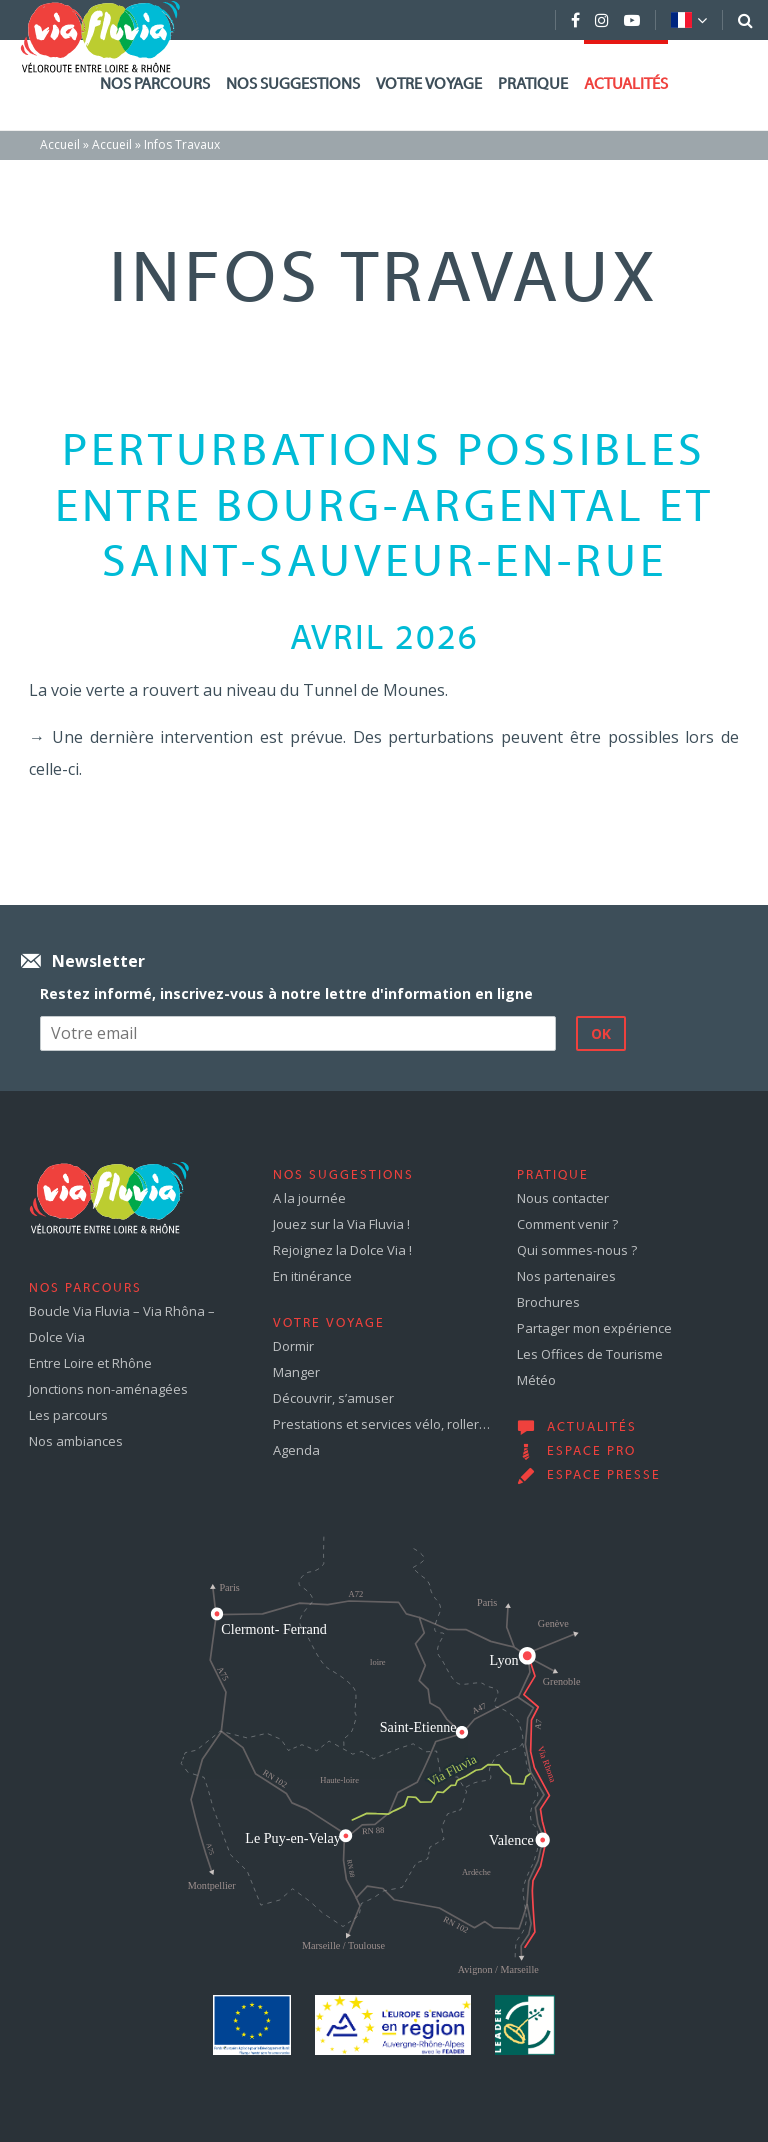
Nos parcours (155, 85)
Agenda (296, 1450)
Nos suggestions (293, 85)
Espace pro (591, 1452)
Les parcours (68, 1415)
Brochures (548, 1302)
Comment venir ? (567, 1224)
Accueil (60, 144)
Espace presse (604, 1476)
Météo (536, 1380)
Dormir (293, 1346)
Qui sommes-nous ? (577, 1250)
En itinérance (312, 1276)
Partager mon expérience (594, 1328)
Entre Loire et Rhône (90, 1363)
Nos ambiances (76, 1441)
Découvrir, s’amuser (333, 1398)
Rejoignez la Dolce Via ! (342, 1250)
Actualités (626, 85)
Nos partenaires (566, 1276)
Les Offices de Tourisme (590, 1354)
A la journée (309, 1198)
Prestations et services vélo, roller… (381, 1424)
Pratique (533, 85)
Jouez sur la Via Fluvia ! (341, 1224)
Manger (296, 1372)
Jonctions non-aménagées (108, 1389)
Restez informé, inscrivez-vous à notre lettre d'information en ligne (286, 993)
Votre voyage (429, 85)
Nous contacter (563, 1198)
